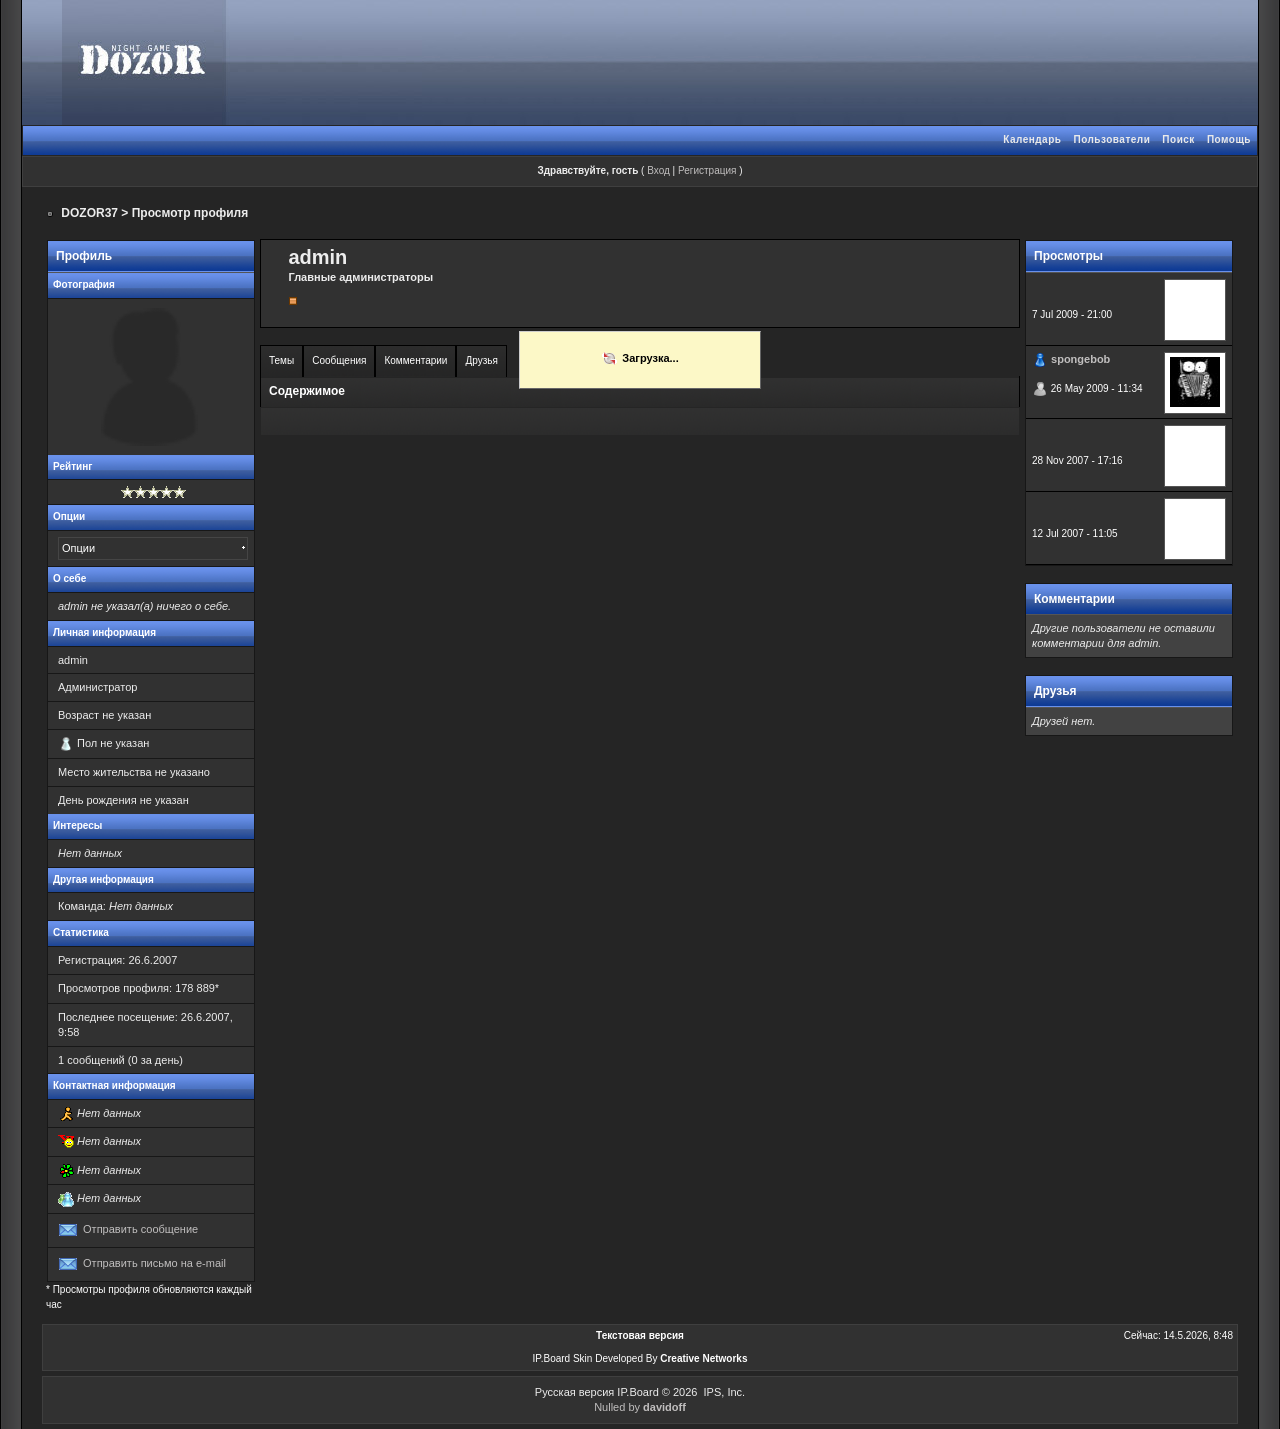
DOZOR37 (89, 213)
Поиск (1178, 139)
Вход (658, 170)
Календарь (1032, 139)
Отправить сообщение (140, 1229)
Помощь (1229, 139)
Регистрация (707, 170)
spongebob (1080, 359)
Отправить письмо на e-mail (154, 1263)
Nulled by (640, 1407)
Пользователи (1111, 139)
